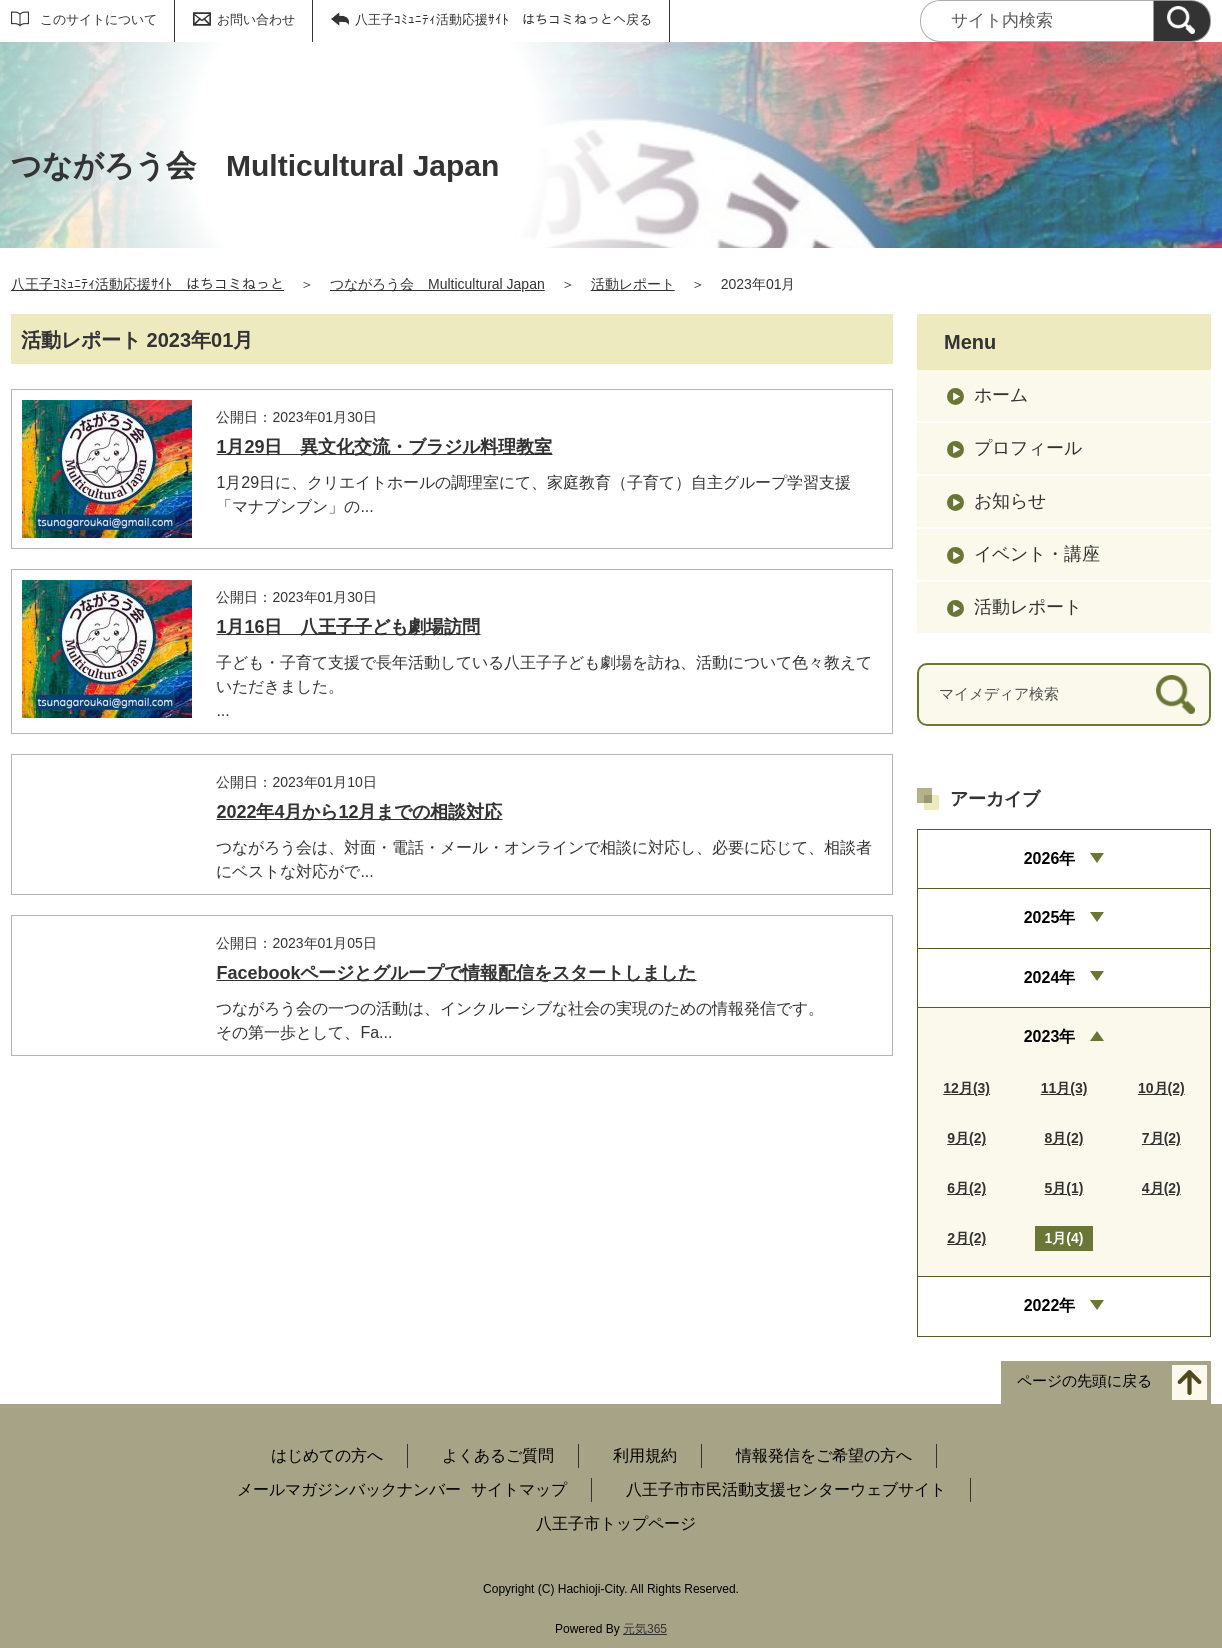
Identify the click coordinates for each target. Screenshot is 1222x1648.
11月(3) (1064, 1088)
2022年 (1050, 1305)
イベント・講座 (1037, 554)
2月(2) (966, 1238)
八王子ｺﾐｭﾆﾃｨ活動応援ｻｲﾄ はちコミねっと (147, 284)
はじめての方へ (327, 1455)
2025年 (1050, 917)
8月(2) (1064, 1138)
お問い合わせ (256, 19)
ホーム (1001, 395)
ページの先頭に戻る (1084, 1380)
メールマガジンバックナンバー (349, 1489)
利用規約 (645, 1455)
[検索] (1182, 21)
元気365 (645, 1629)
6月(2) (966, 1188)
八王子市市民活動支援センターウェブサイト (786, 1489)
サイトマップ (519, 1489)
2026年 (1050, 858)
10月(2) (1161, 1088)
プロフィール (1028, 448)
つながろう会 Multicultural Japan (437, 284)
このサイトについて (98, 19)
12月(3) (966, 1088)
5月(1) (1064, 1188)
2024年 (1050, 977)
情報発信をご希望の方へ (824, 1455)
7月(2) (1161, 1138)
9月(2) (966, 1138)
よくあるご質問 (498, 1455)
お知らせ (1010, 501)
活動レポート (633, 284)
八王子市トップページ (616, 1523)
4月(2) (1161, 1188)
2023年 (1050, 1036)
